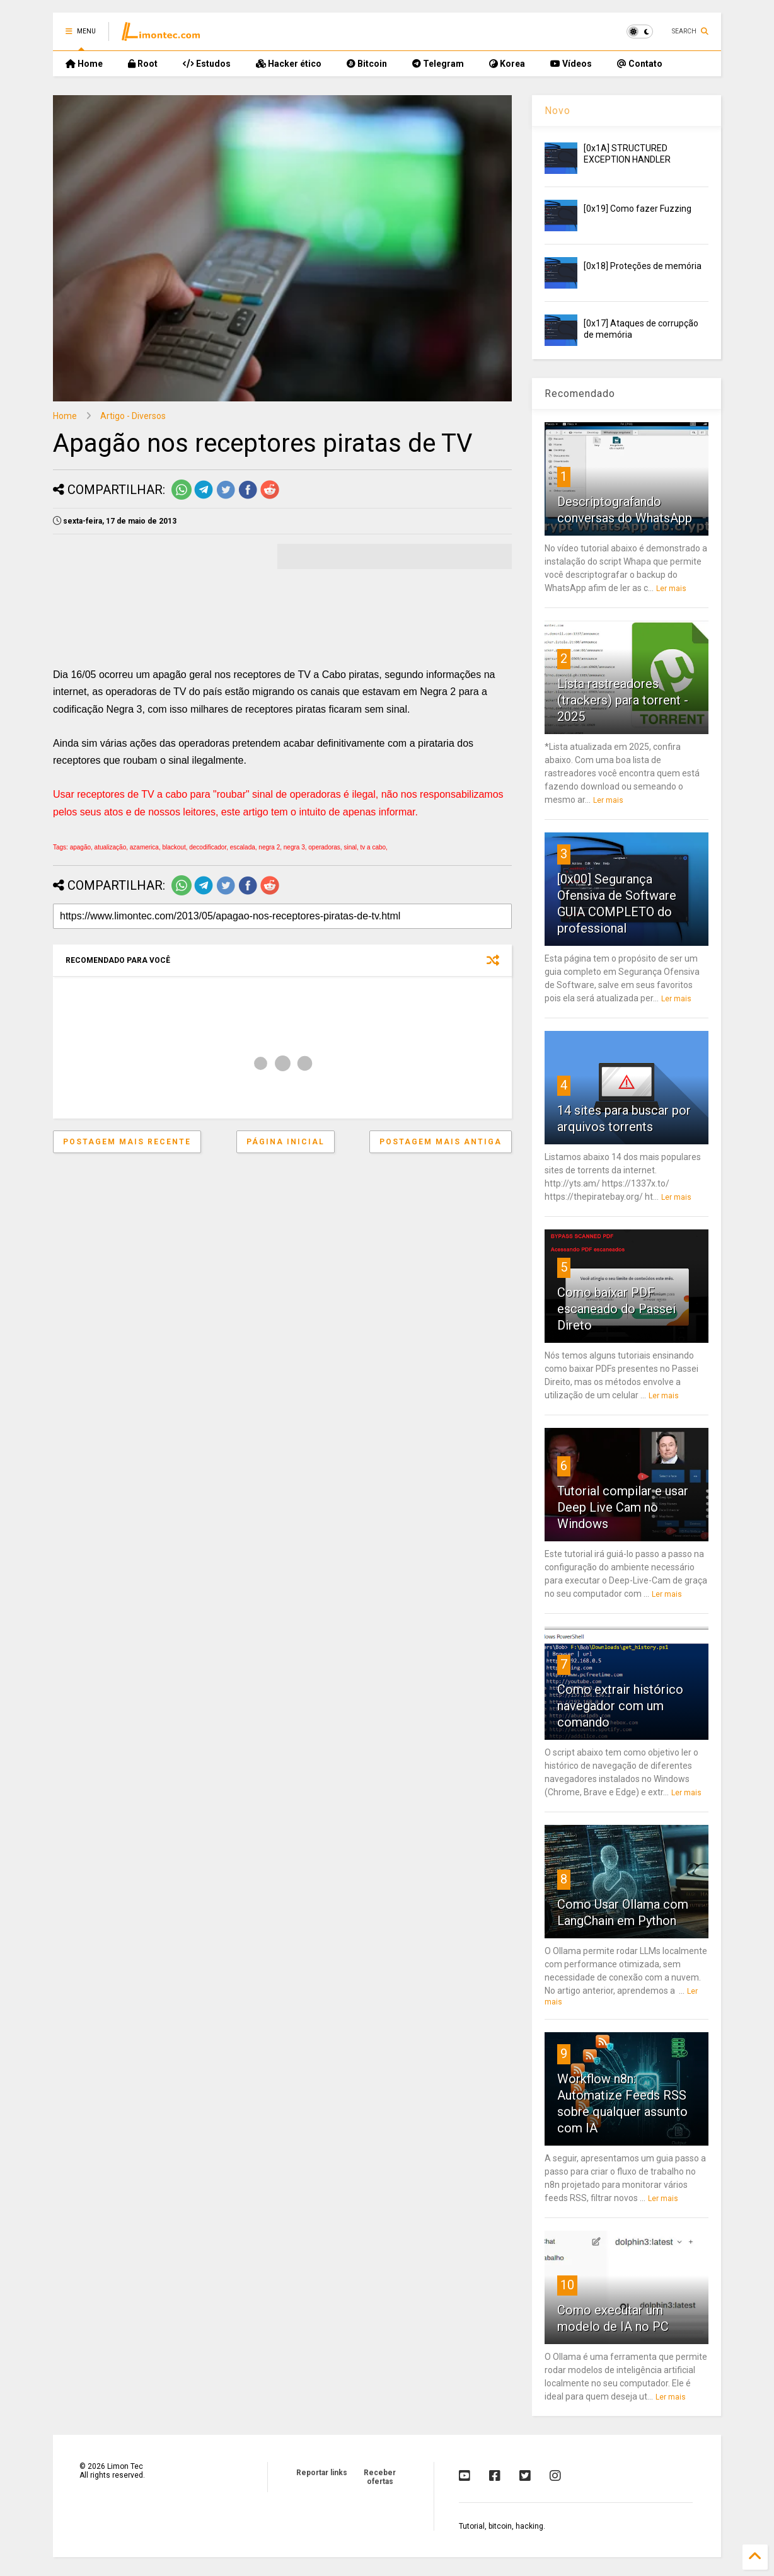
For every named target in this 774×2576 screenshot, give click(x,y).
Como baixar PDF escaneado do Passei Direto (616, 1309)
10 (567, 2284)
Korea (507, 64)
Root (143, 64)
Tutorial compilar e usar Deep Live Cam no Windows (622, 1507)
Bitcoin (367, 64)
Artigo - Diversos (133, 416)
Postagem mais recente (127, 1141)
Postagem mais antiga (440, 1141)
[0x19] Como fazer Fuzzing (637, 209)
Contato (639, 64)
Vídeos (571, 64)
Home (84, 64)
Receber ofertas (380, 2477)
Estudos (207, 64)
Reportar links (321, 2472)
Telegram (438, 64)
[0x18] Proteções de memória (643, 266)
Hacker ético (288, 64)
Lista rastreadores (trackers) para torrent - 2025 (622, 700)
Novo (557, 111)
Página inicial (285, 1141)
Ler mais (671, 588)
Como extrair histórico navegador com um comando (620, 1706)
